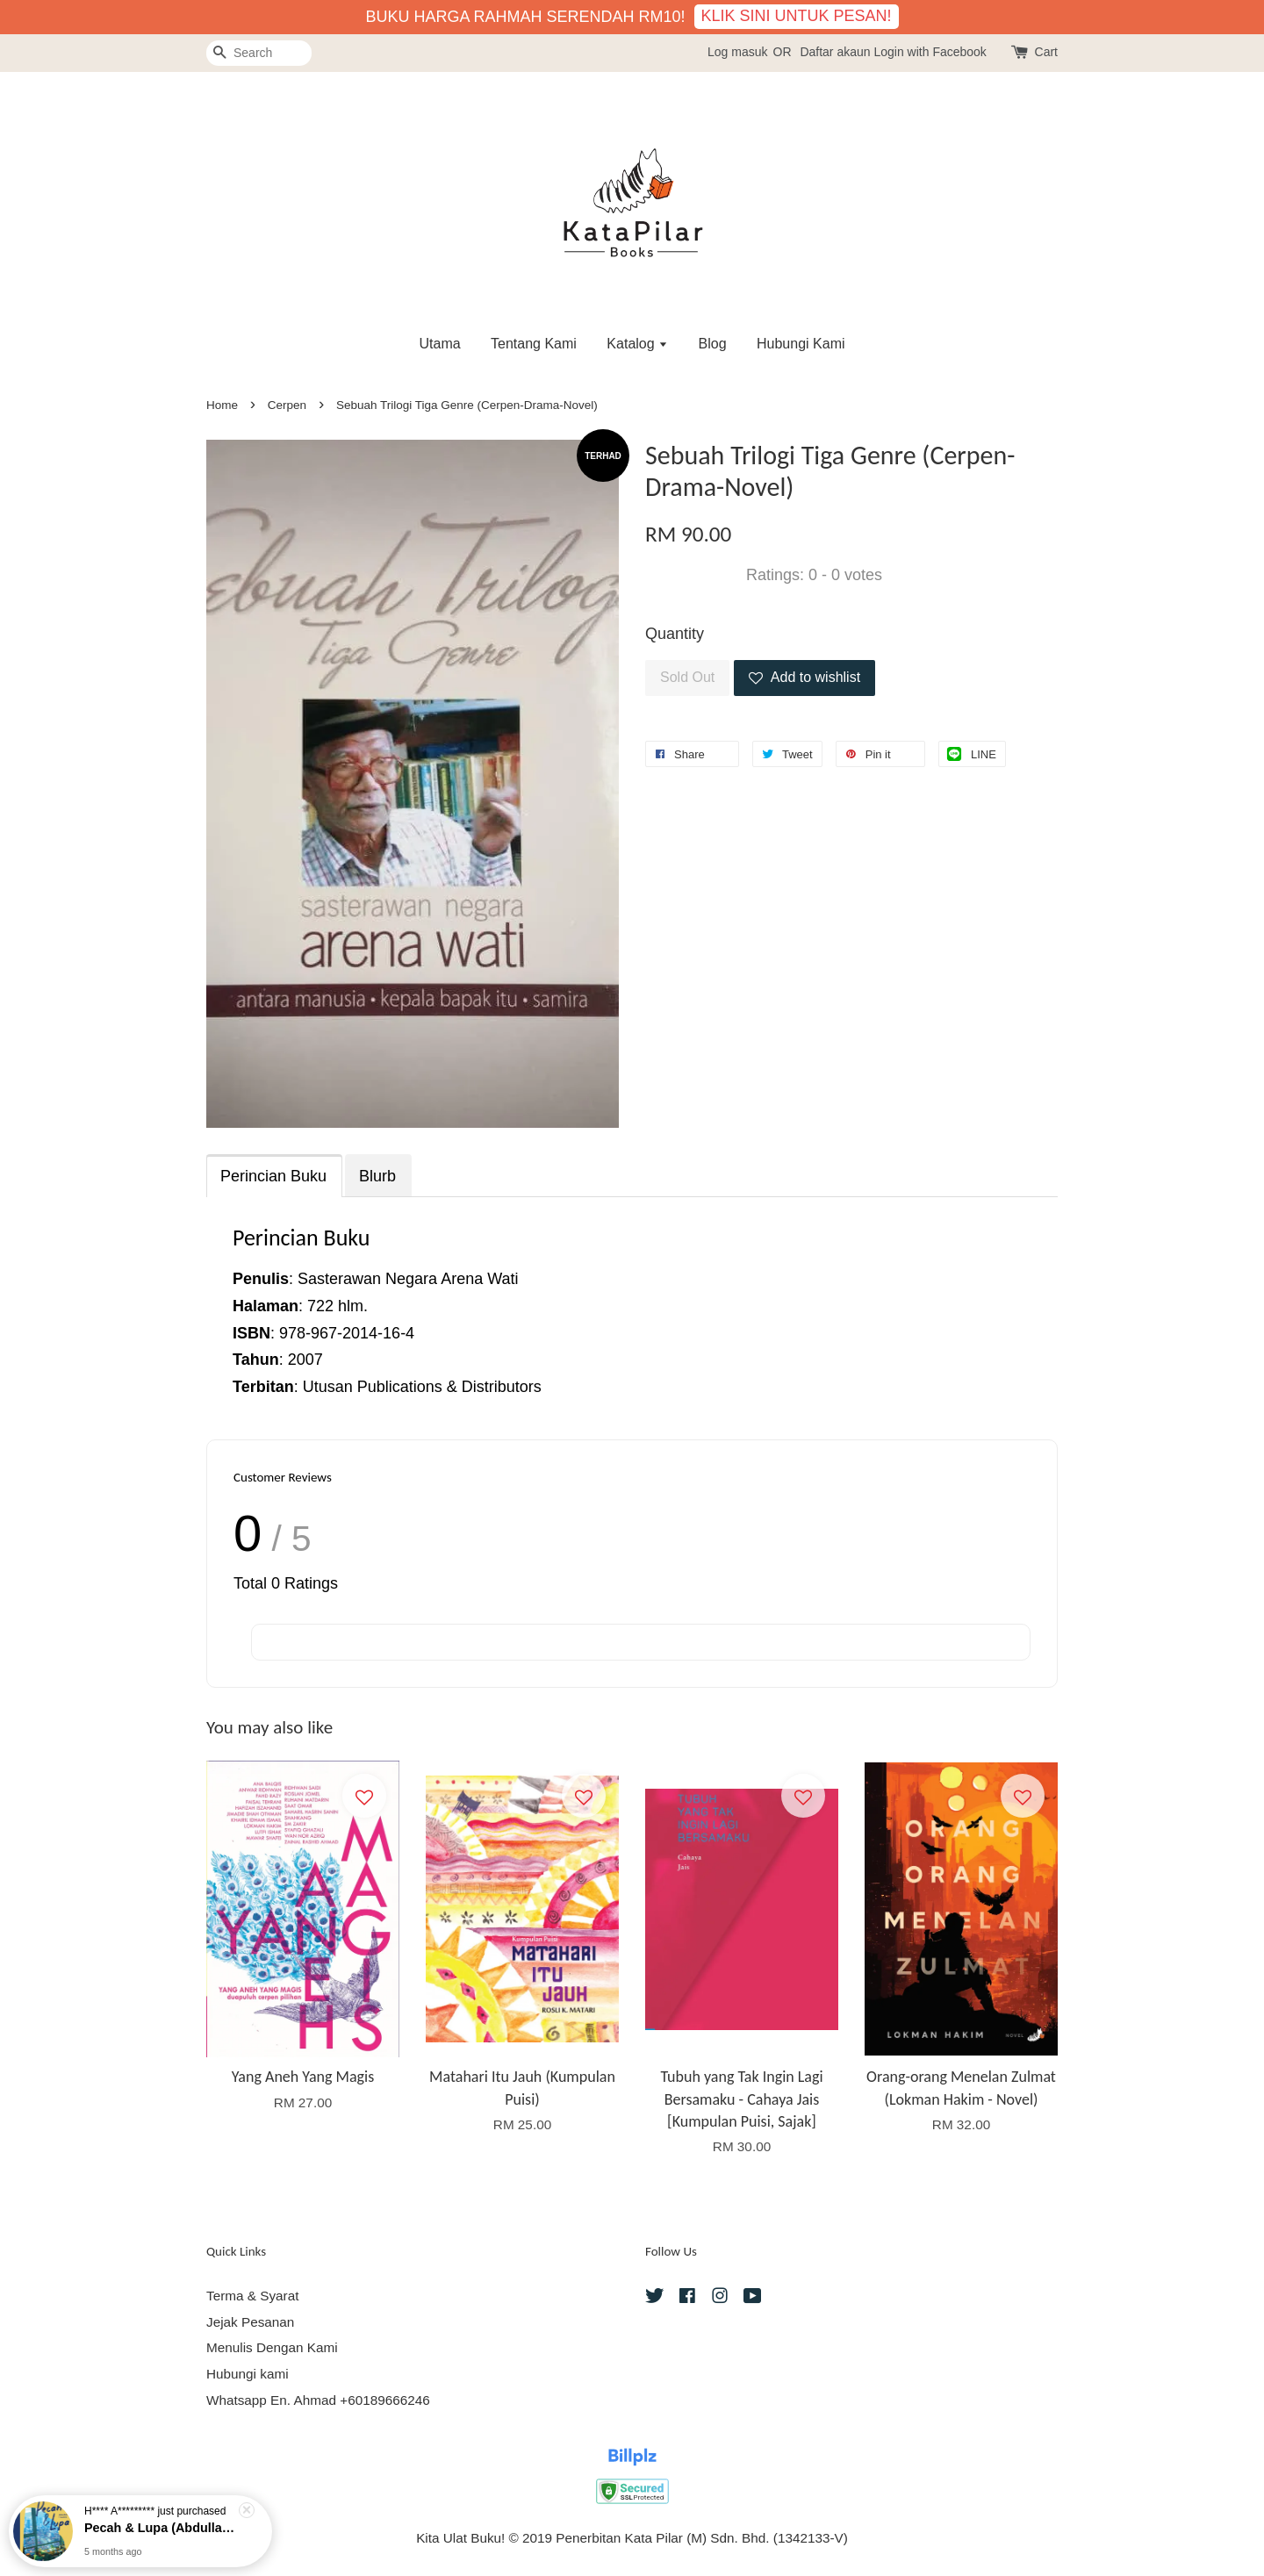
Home (222, 405)
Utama (439, 343)
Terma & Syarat (252, 2295)
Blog (713, 343)
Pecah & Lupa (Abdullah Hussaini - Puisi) (161, 2528)
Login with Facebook (929, 52)
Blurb (377, 1176)
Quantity (674, 633)
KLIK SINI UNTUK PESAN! (796, 16)
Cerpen (287, 405)
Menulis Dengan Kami (272, 2347)
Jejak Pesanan (250, 2321)
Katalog (637, 343)
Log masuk (737, 52)
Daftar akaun (835, 52)
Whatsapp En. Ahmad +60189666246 (318, 2400)
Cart (1046, 52)
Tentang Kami (534, 343)
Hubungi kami (247, 2373)
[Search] (259, 53)
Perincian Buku (273, 1176)
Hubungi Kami (801, 343)
